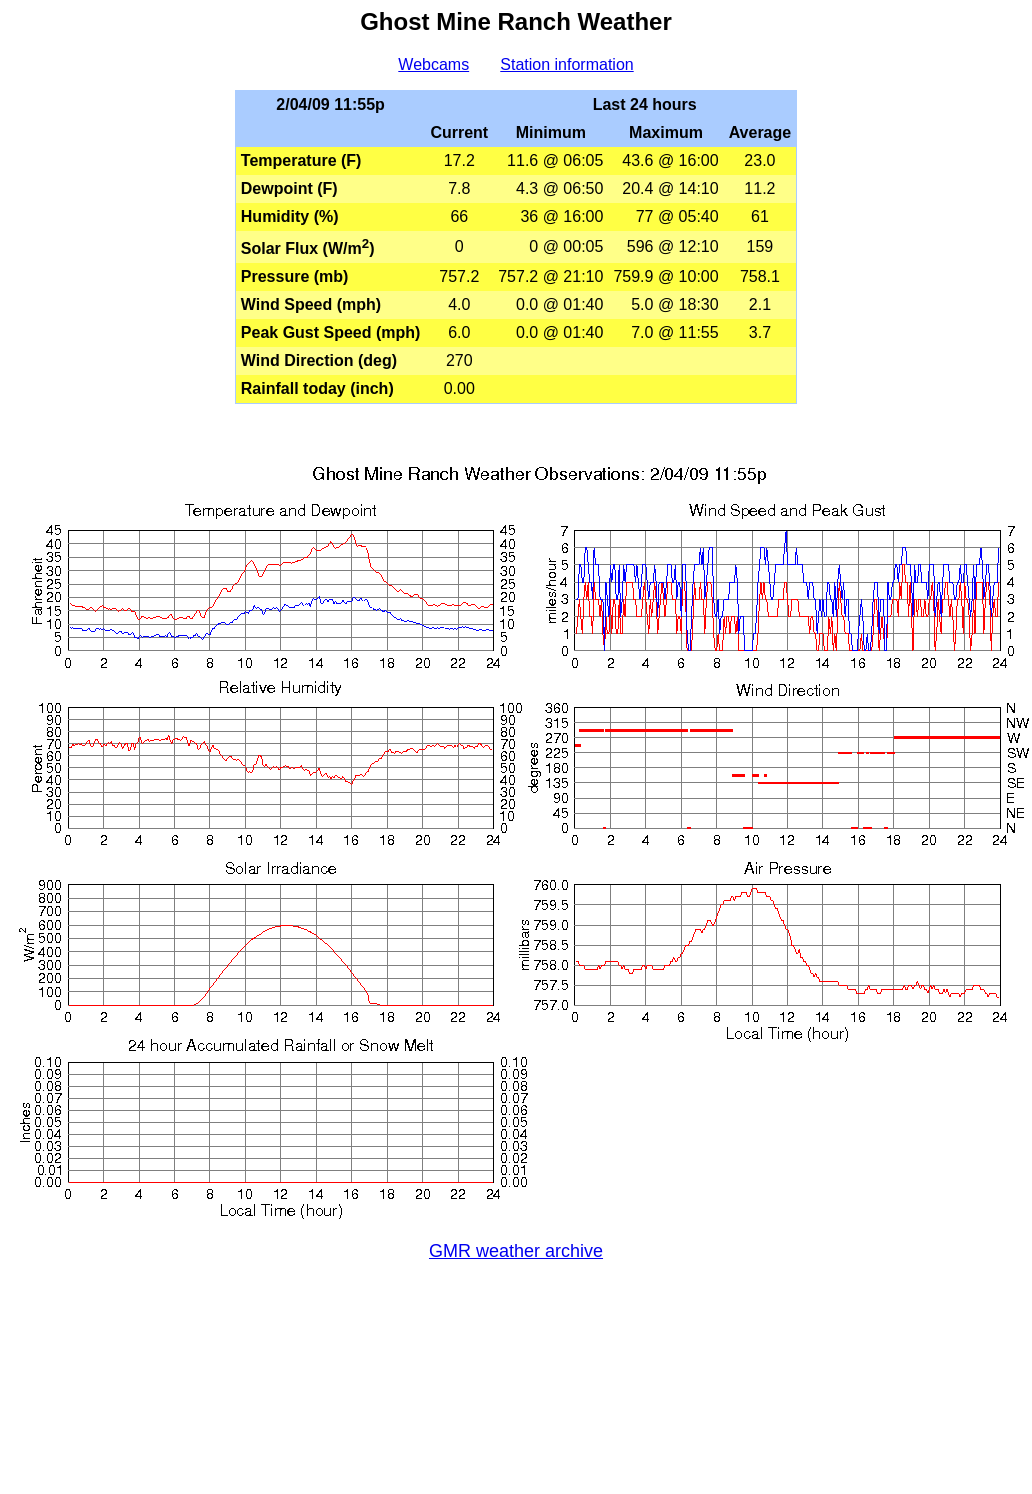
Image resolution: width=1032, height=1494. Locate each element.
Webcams (433, 64)
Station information (566, 64)
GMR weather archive (516, 1251)
